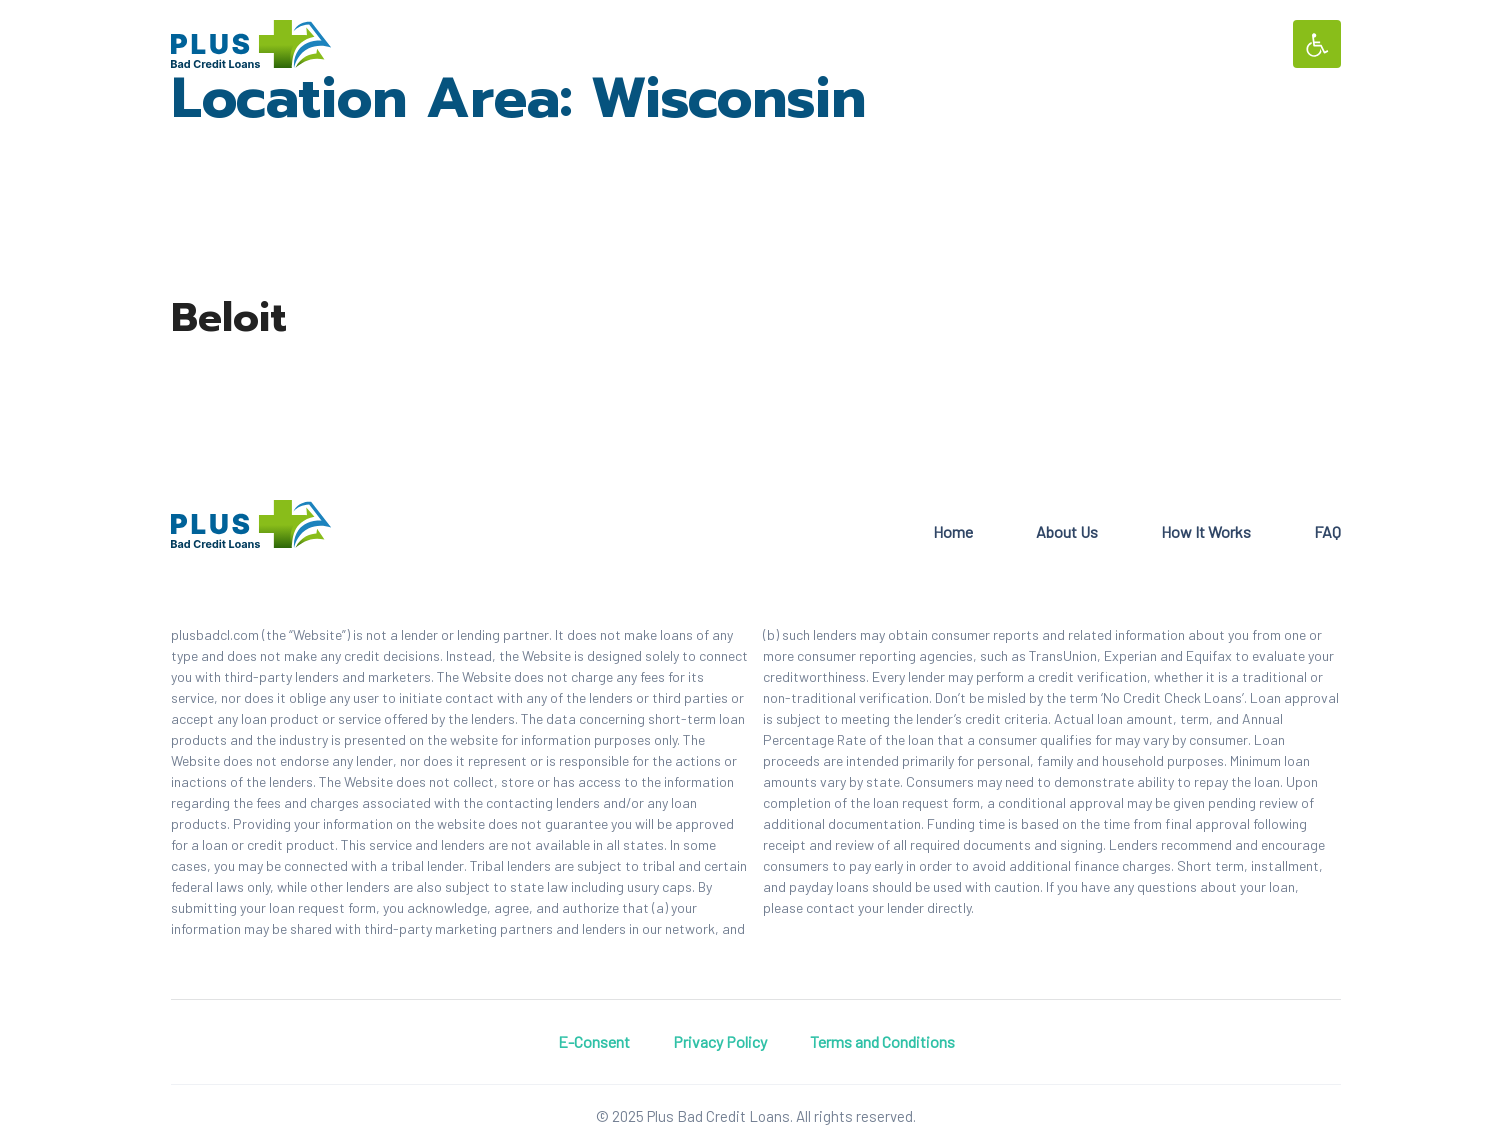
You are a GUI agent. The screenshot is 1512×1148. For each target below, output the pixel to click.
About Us (1067, 531)
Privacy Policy (720, 1041)
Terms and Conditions (882, 1041)
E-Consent (594, 1041)
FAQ (1327, 531)
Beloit (229, 317)
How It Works (1206, 531)
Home (953, 531)
